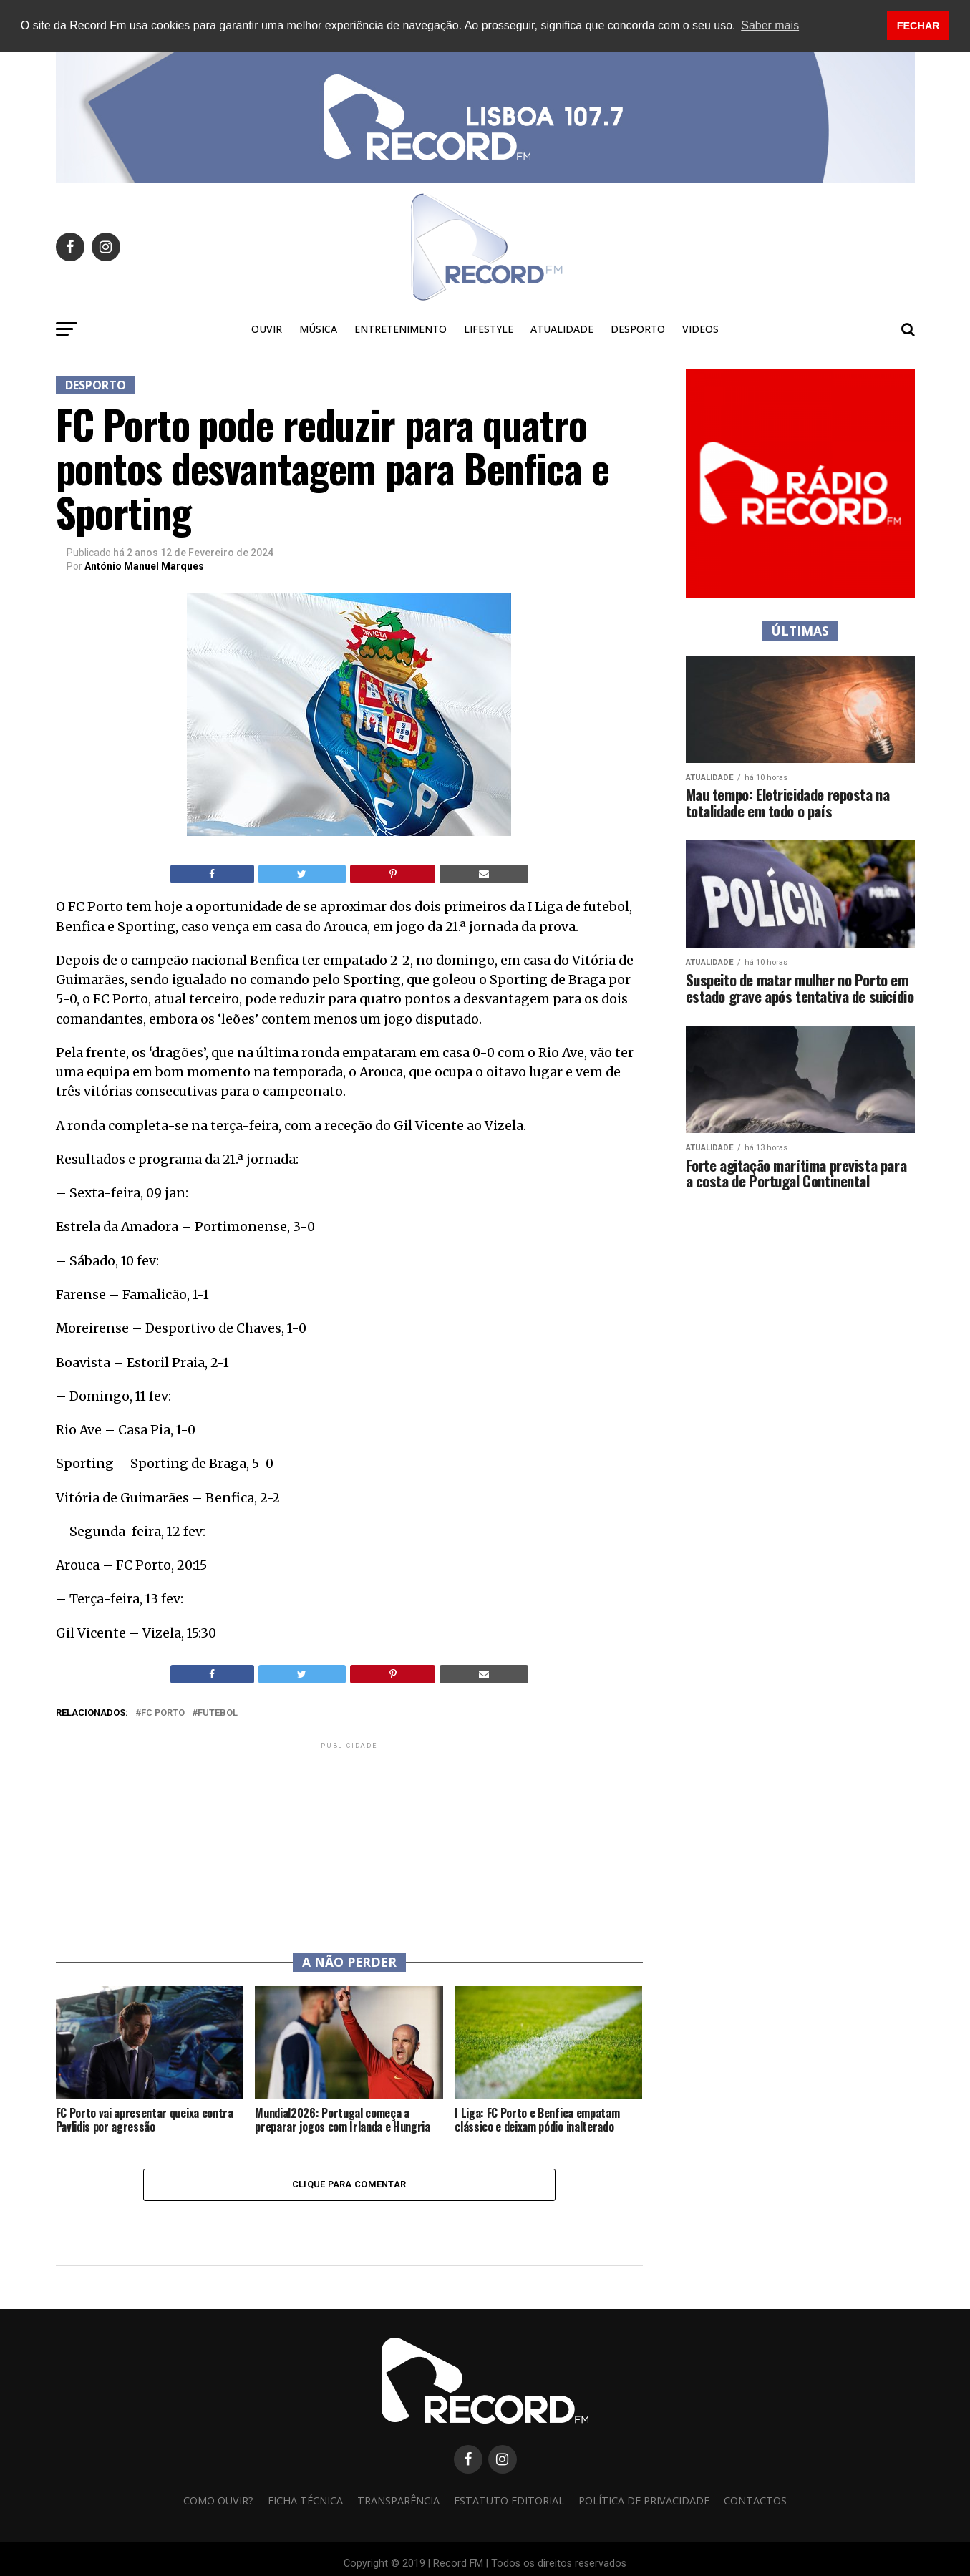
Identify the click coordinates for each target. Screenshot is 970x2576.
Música (318, 328)
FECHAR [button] (918, 25)
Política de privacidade (643, 2500)
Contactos (755, 2500)
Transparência (398, 2500)
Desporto (638, 328)
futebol (218, 1712)
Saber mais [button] (770, 25)
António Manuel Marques (144, 566)
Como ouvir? (218, 2500)
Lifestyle (488, 328)
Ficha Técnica (305, 2500)
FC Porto (163, 1712)
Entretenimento (400, 328)
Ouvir (266, 328)
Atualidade (561, 328)
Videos (700, 328)
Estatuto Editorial (509, 2500)
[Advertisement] (349, 1840)
